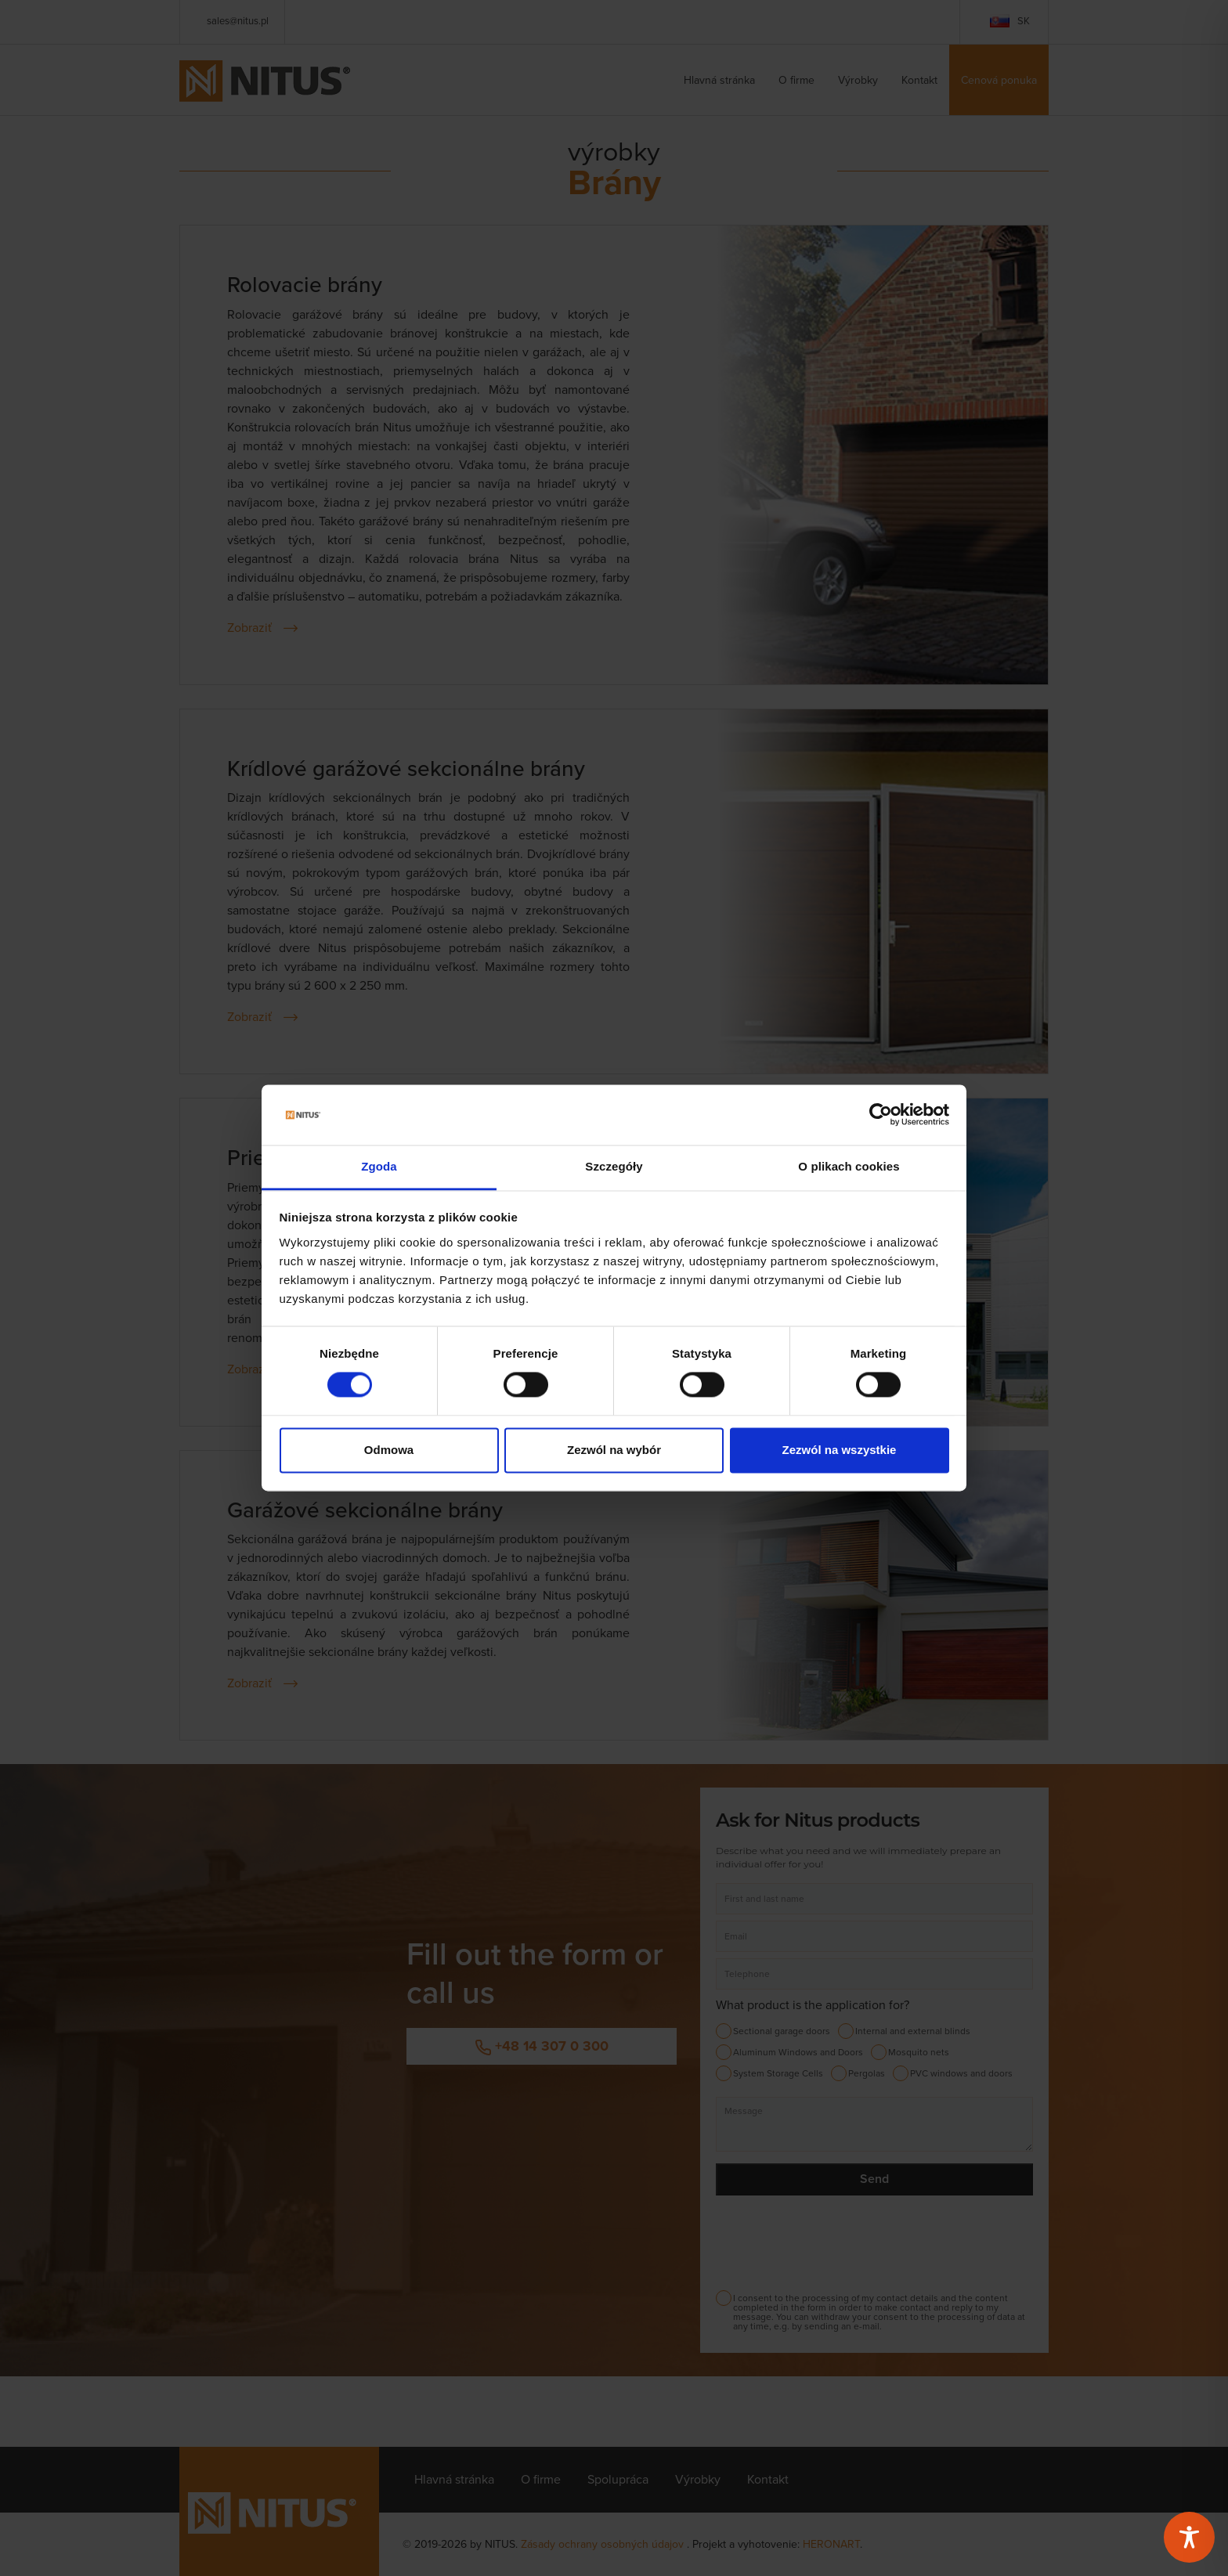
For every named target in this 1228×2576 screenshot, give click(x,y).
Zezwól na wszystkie (839, 1449)
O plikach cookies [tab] (848, 1166)
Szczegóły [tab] (613, 1166)
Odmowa (389, 1449)
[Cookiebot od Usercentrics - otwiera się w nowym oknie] (880, 1115)
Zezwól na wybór (614, 1449)
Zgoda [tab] (379, 1166)
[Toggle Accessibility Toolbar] (1189, 2537)
